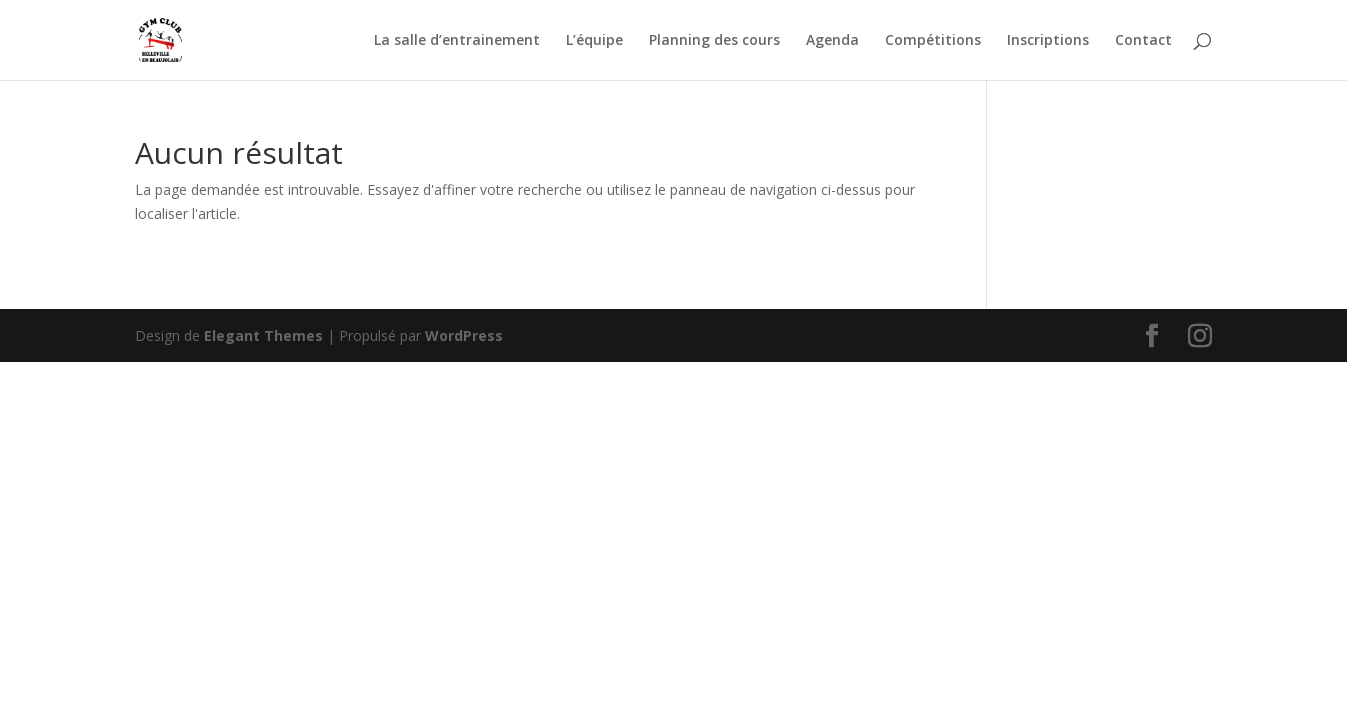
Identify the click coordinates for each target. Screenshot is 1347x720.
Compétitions (933, 41)
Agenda (832, 41)
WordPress (464, 335)
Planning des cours (714, 41)
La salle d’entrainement (457, 41)
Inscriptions (1048, 41)
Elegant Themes (263, 335)
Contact (1143, 41)
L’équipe (594, 41)
